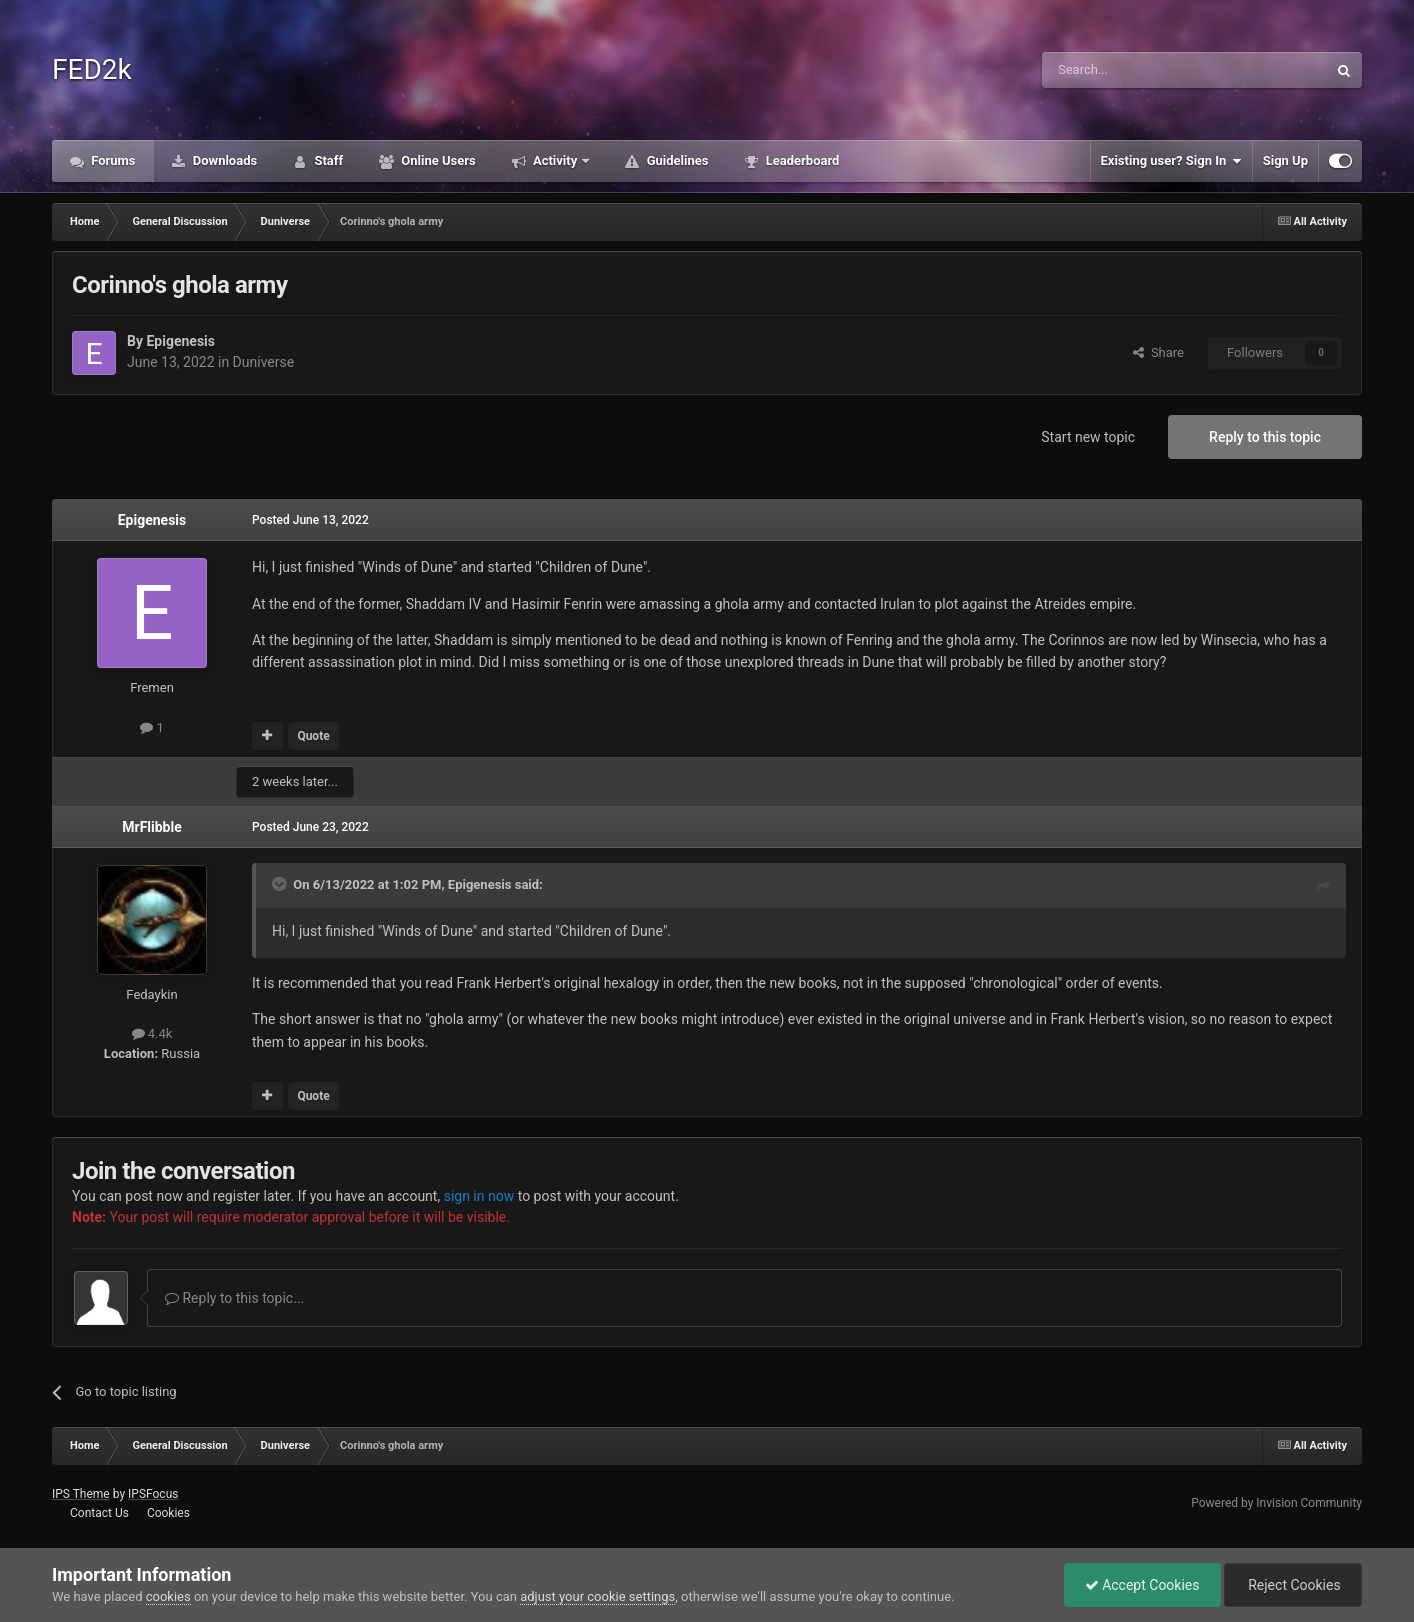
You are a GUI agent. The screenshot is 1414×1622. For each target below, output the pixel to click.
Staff (327, 160)
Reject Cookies (1293, 1585)
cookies (168, 1596)
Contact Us (99, 1513)
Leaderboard (800, 160)
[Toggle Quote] (281, 884)
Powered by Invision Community (1276, 1503)
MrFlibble (152, 827)
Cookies (168, 1513)
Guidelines (675, 160)
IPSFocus (153, 1494)
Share (1158, 352)
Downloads (224, 160)
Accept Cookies (1142, 1585)
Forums (112, 160)
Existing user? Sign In (1171, 161)
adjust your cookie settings (597, 1596)
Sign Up (1285, 160)
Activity (555, 160)
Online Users (437, 160)
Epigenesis (180, 341)
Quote (313, 736)
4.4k (152, 1033)
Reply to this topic (1265, 437)
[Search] (1137, 70)
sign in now (479, 1196)
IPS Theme (81, 1494)
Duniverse (264, 362)
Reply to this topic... (234, 1298)
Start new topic (1088, 437)
